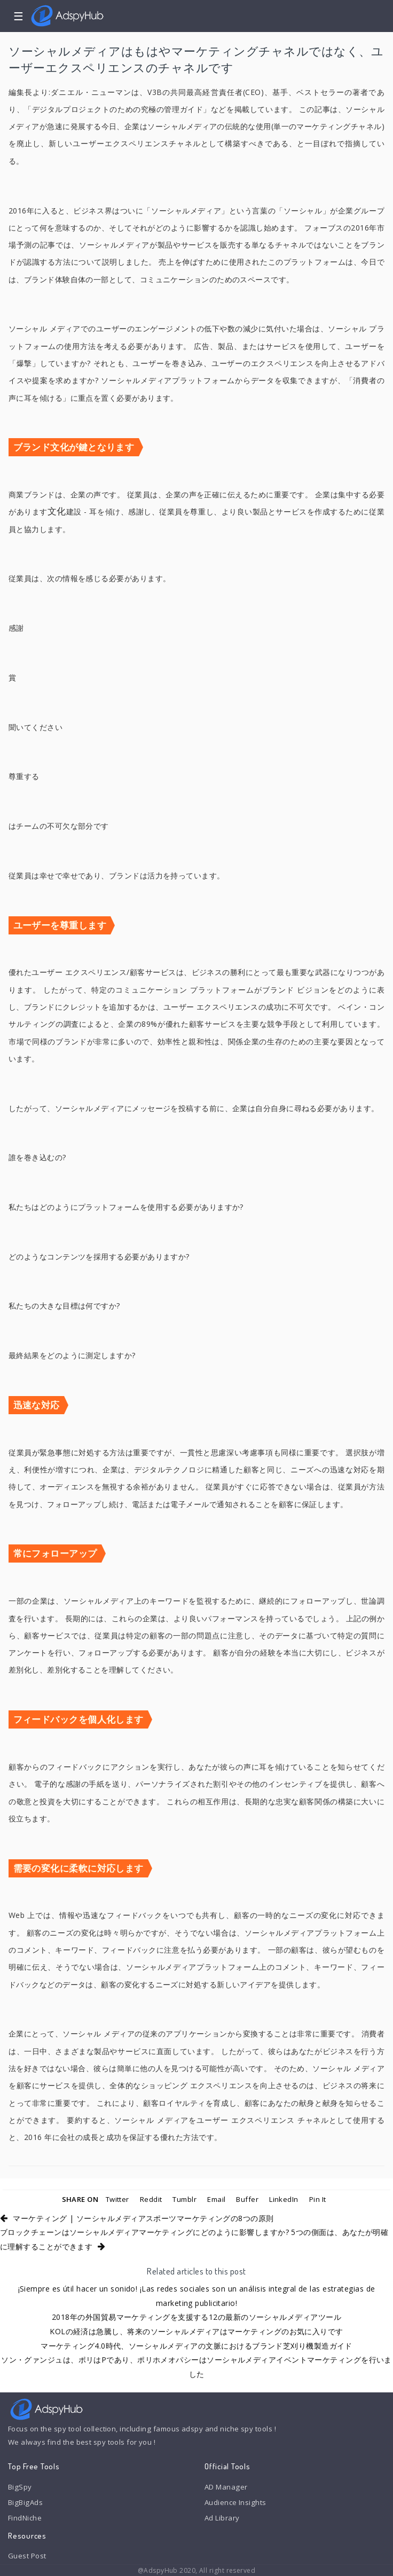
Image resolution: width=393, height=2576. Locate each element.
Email (216, 2199)
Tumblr (184, 2199)
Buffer (247, 2199)
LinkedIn (283, 2199)
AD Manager (226, 2487)
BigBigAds (25, 2502)
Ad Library (222, 2518)
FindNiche (25, 2518)
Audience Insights (235, 2502)
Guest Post (27, 2556)
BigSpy (20, 2487)
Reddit (151, 2199)
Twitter (117, 2199)
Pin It (317, 2199)
